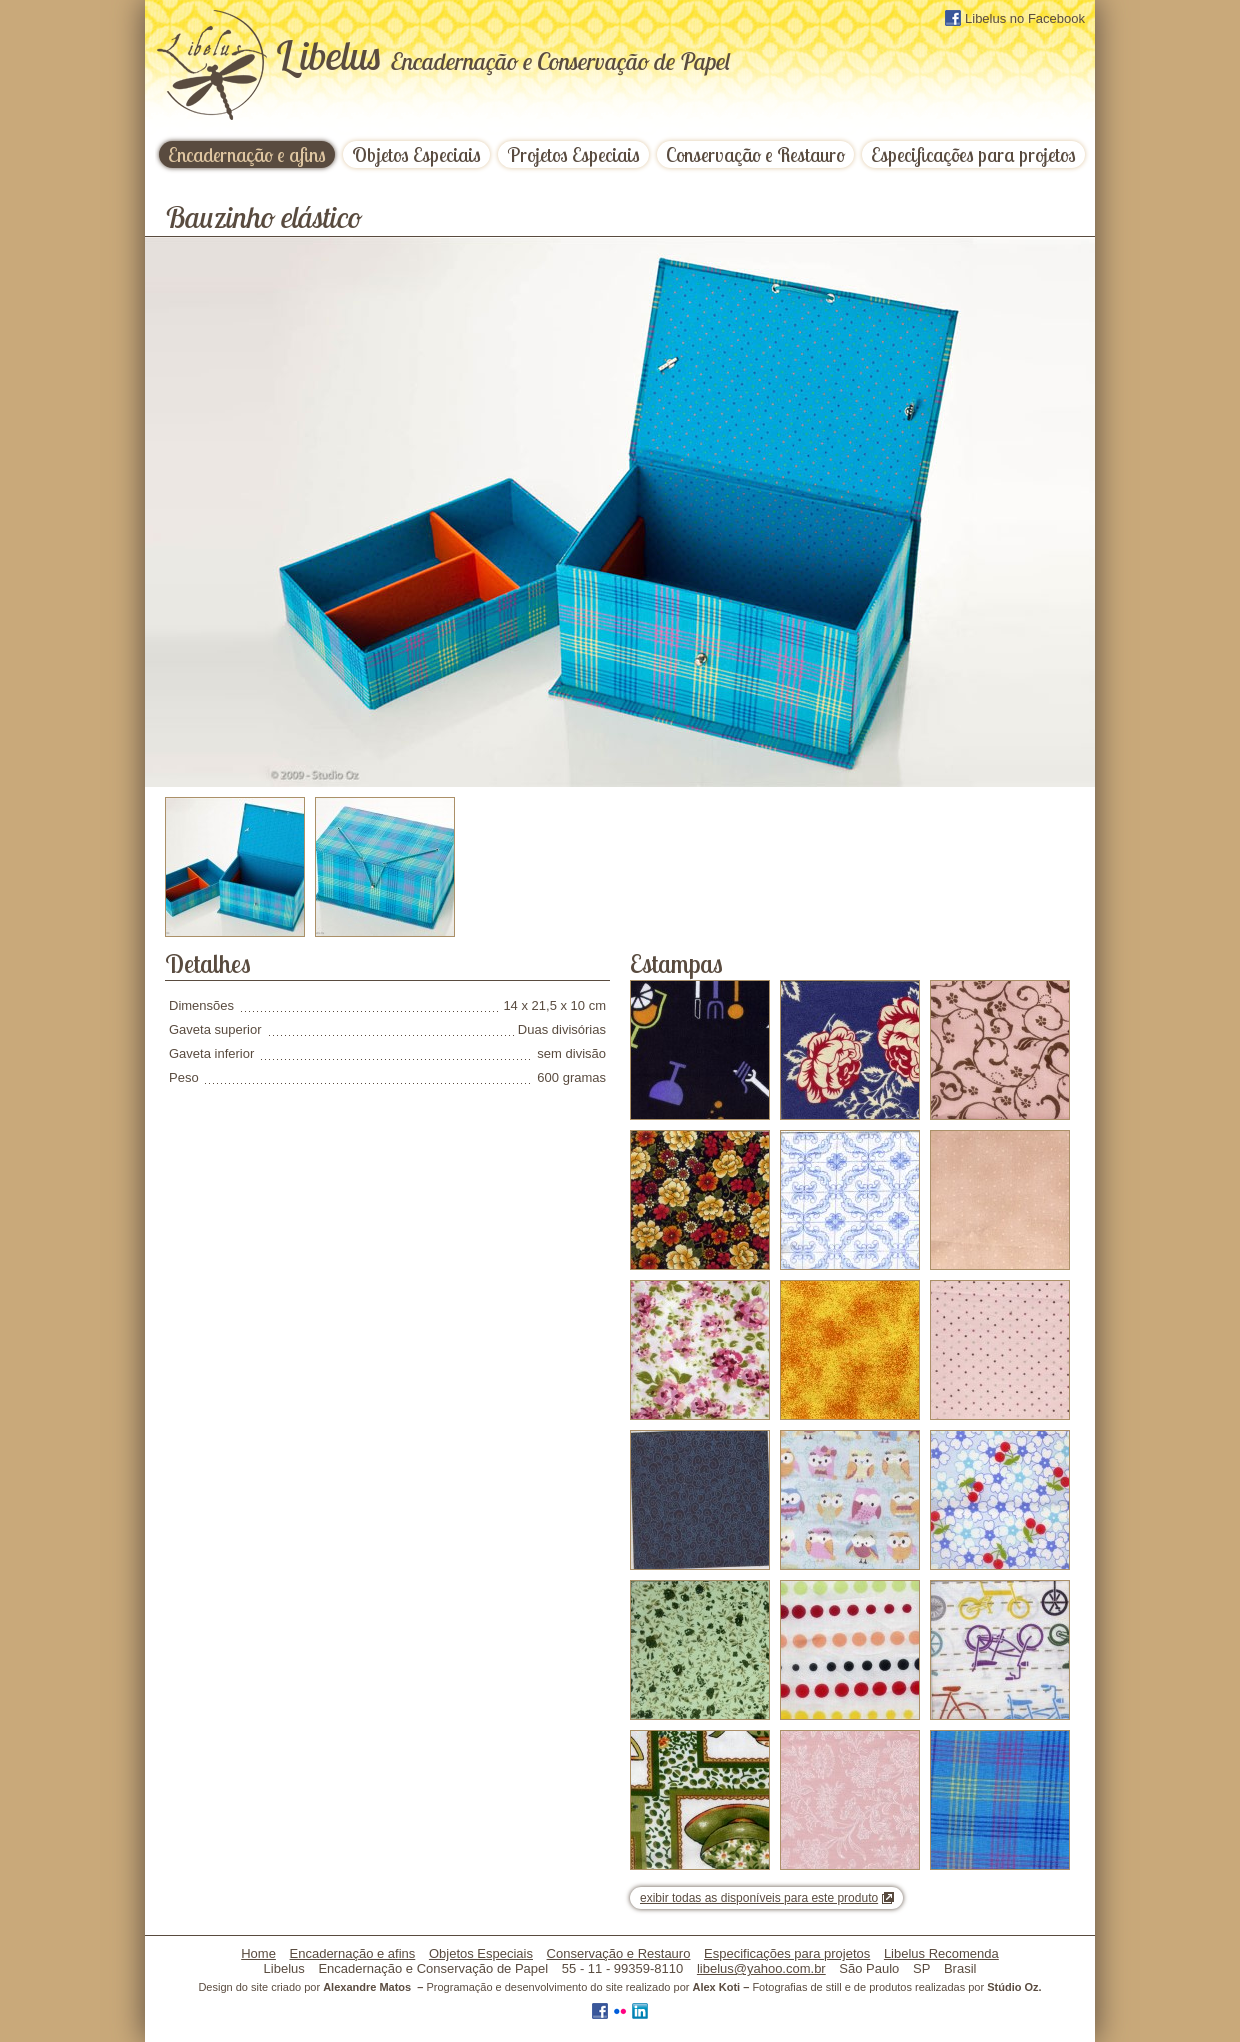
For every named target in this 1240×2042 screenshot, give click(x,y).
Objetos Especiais (416, 154)
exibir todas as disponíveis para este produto (759, 1898)
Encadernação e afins (247, 154)
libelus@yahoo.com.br (761, 1968)
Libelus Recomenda (941, 1953)
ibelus (502, 55)
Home (258, 1953)
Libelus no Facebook (1015, 18)
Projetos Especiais (573, 154)
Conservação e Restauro (755, 154)
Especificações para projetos (973, 154)
